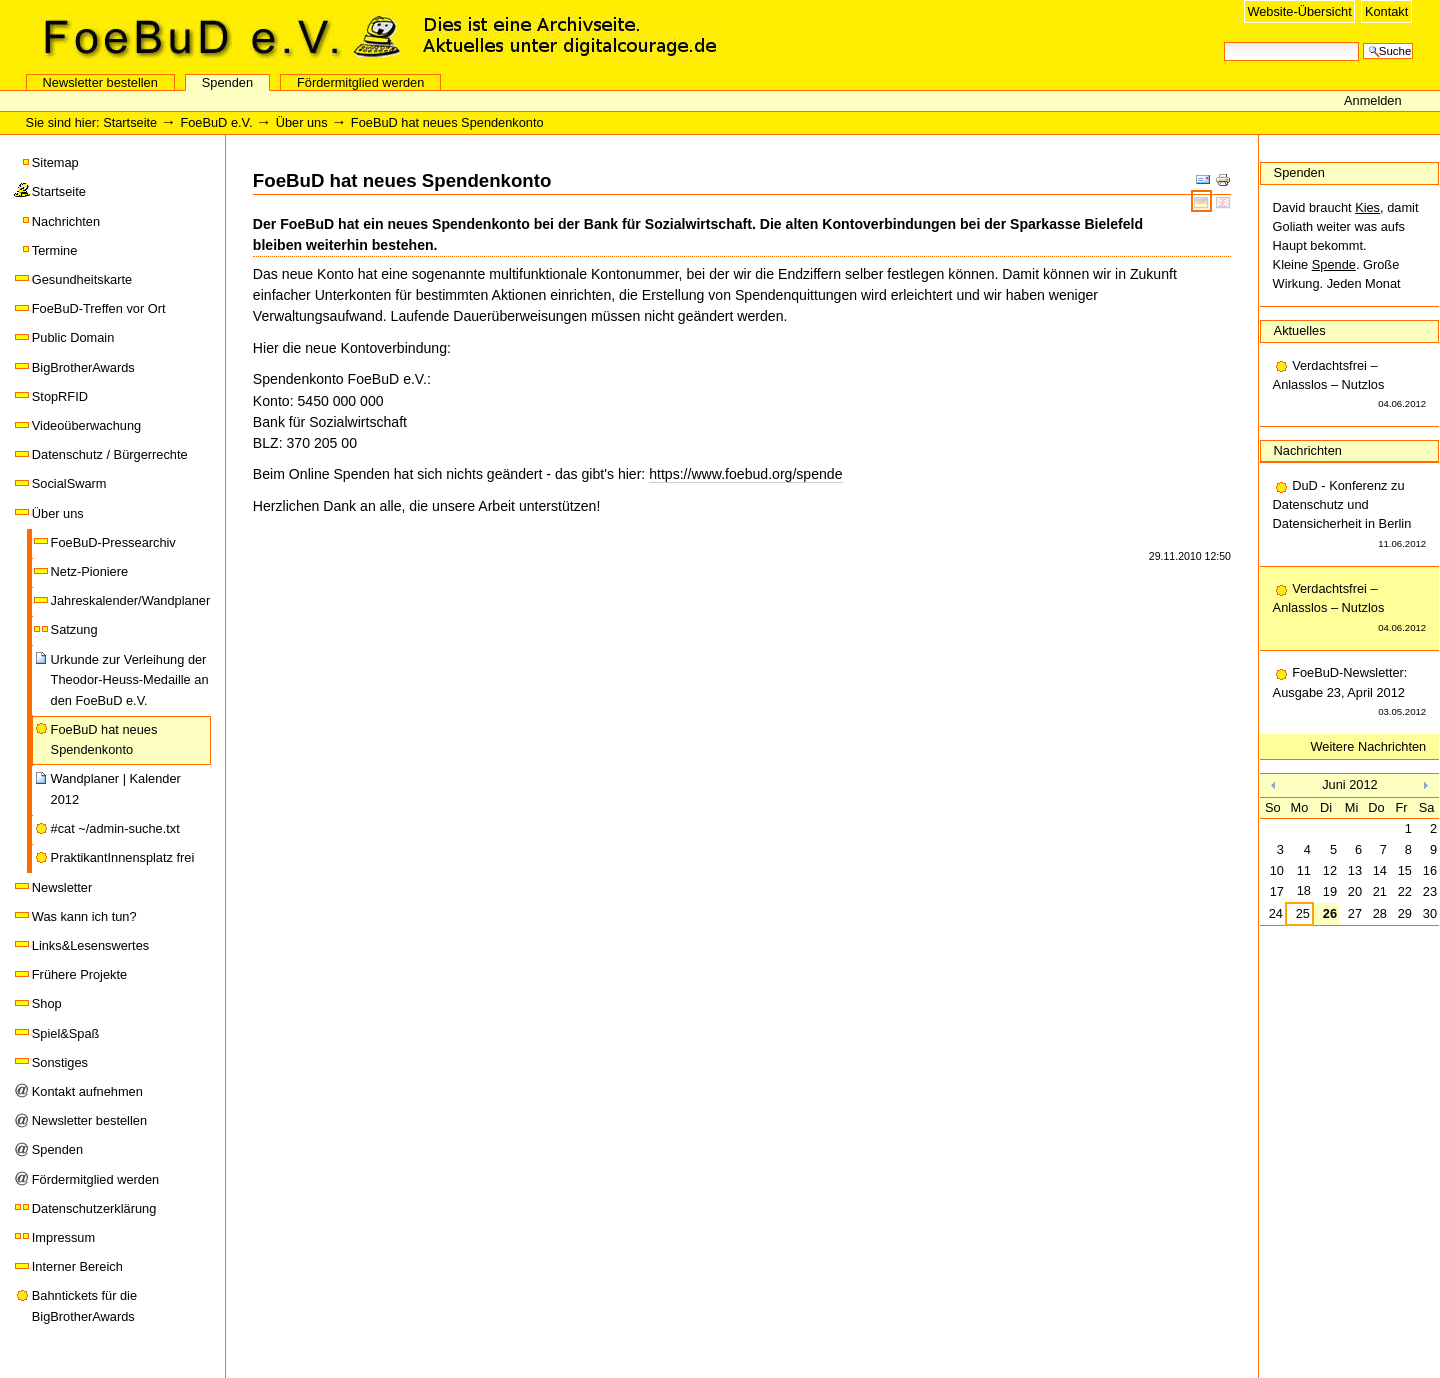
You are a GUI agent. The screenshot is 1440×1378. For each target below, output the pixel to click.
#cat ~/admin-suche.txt (115, 828)
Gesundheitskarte (82, 279)
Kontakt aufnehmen (87, 1091)
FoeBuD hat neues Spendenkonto (104, 739)
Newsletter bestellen (100, 82)
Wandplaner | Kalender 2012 (116, 788)
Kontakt (1386, 11)
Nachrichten (66, 221)
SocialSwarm (69, 483)
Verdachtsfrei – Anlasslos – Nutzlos (1350, 386)
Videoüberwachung (86, 425)
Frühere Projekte (79, 974)
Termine (55, 250)
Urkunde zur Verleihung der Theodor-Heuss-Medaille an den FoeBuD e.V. (130, 680)
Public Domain (73, 337)
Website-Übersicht (1299, 11)
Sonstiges (60, 1062)
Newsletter (62, 887)
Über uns (302, 122)
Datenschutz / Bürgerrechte (110, 454)
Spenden (227, 82)
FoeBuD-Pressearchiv (113, 542)
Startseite (130, 122)
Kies (1367, 207)
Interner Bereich (77, 1266)
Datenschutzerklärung (94, 1208)
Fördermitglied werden (360, 82)
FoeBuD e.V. (215, 37)
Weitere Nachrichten (1369, 746)
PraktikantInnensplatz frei (123, 857)
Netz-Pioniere (90, 571)
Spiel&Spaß (66, 1033)
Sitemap (55, 162)
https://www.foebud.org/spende (745, 474)
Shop (47, 1003)
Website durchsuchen (1223, 40)
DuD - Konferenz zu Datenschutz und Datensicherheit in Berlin (1350, 515)
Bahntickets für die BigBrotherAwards (84, 1305)
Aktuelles (1300, 330)
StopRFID (60, 396)
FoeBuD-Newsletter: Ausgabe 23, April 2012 (1350, 693)
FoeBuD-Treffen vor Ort (99, 308)
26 (1330, 913)
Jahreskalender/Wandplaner (131, 600)
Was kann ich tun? (84, 916)
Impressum (63, 1237)
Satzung (74, 629)
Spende (1334, 264)
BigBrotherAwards (83, 367)
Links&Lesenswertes (90, 945)
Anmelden (1373, 100)
